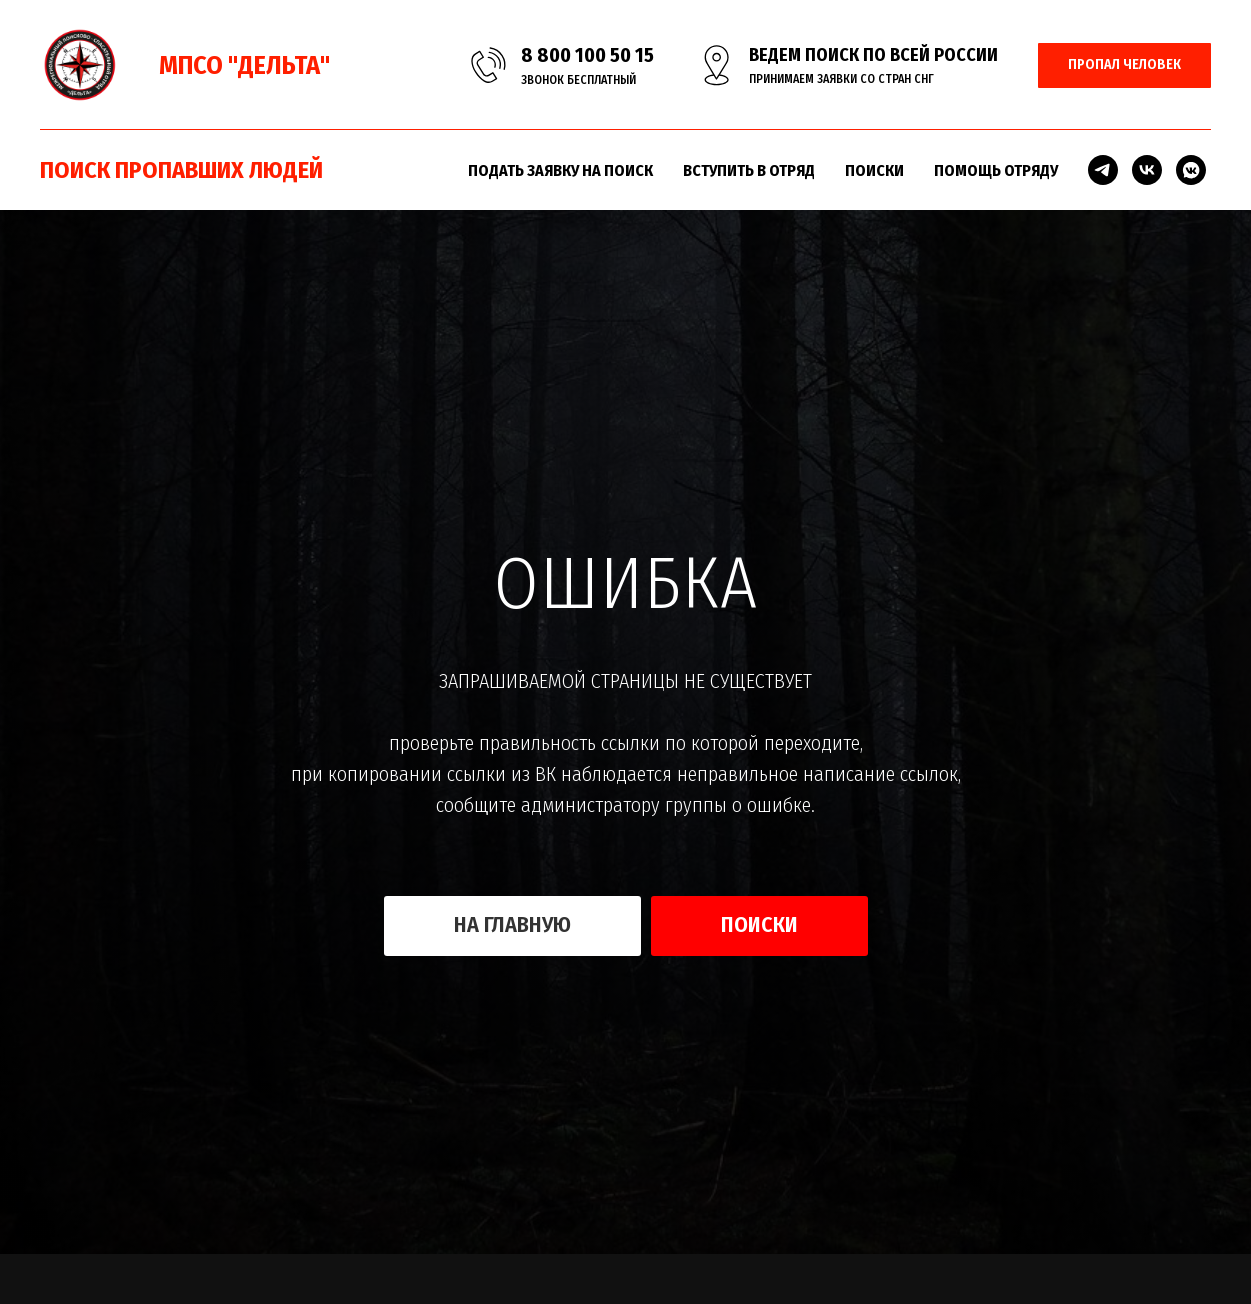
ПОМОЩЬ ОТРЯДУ (996, 170)
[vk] (1147, 170)
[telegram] (1103, 170)
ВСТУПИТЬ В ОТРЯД (749, 170)
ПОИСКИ (874, 170)
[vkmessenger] (1191, 170)
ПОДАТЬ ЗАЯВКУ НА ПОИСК (560, 170)
